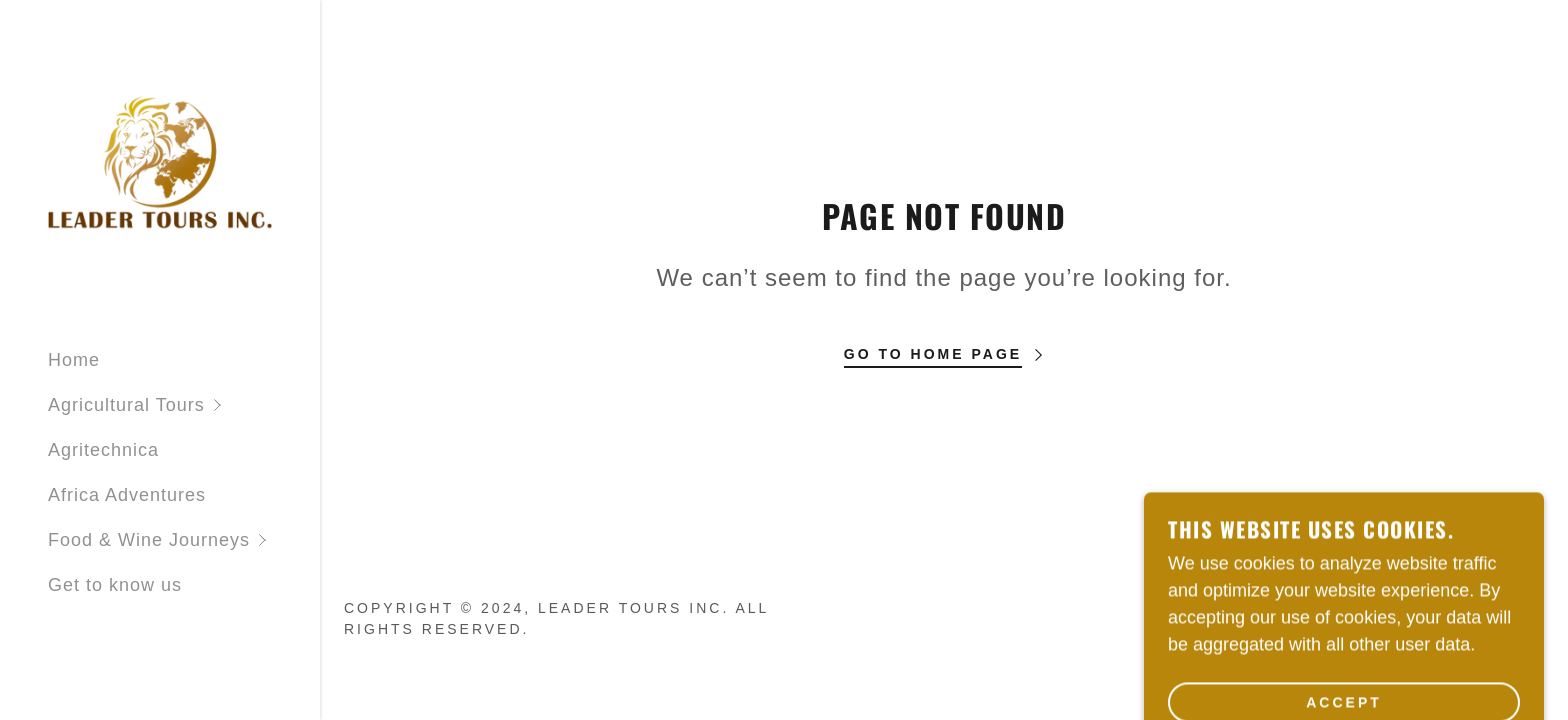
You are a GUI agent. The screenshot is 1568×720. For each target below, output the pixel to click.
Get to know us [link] (115, 585)
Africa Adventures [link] (127, 495)
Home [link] (74, 360)
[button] (184, 405)
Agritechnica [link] (103, 450)
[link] (160, 166)
